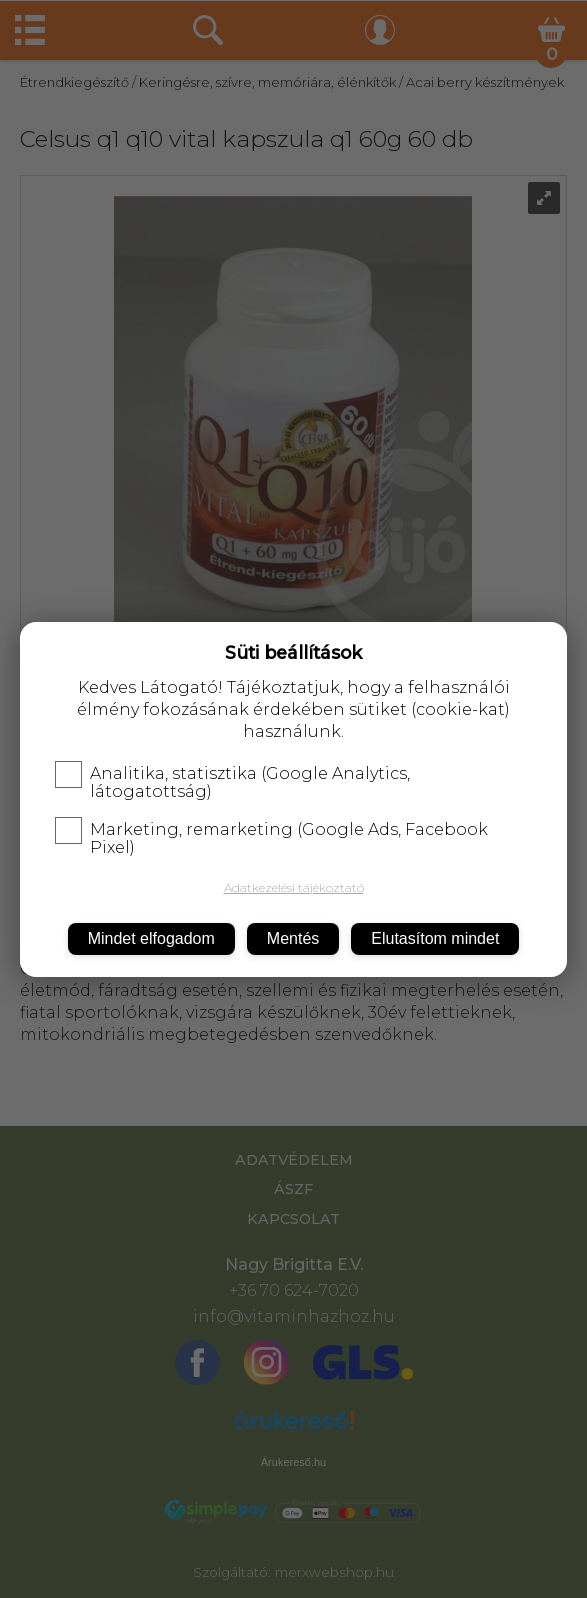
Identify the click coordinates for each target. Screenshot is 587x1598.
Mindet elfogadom (151, 938)
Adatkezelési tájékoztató (294, 887)
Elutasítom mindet (435, 938)
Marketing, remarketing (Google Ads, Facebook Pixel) (271, 839)
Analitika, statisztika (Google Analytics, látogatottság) (232, 783)
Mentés (293, 938)
